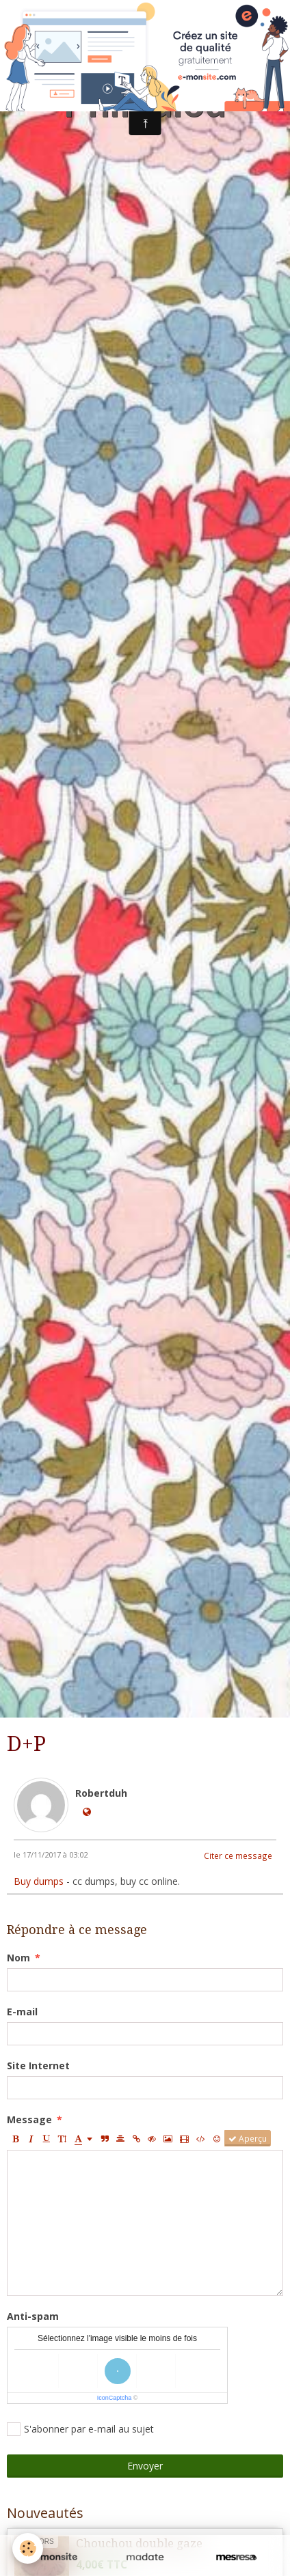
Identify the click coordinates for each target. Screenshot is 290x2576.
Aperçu (247, 2138)
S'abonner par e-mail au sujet (80, 2429)
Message (29, 2119)
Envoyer (145, 2465)
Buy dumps (39, 1881)
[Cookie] (27, 2548)
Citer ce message (238, 1855)
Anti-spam (33, 2316)
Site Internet (38, 2065)
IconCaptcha (114, 2397)
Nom (18, 1957)
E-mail (22, 2011)
